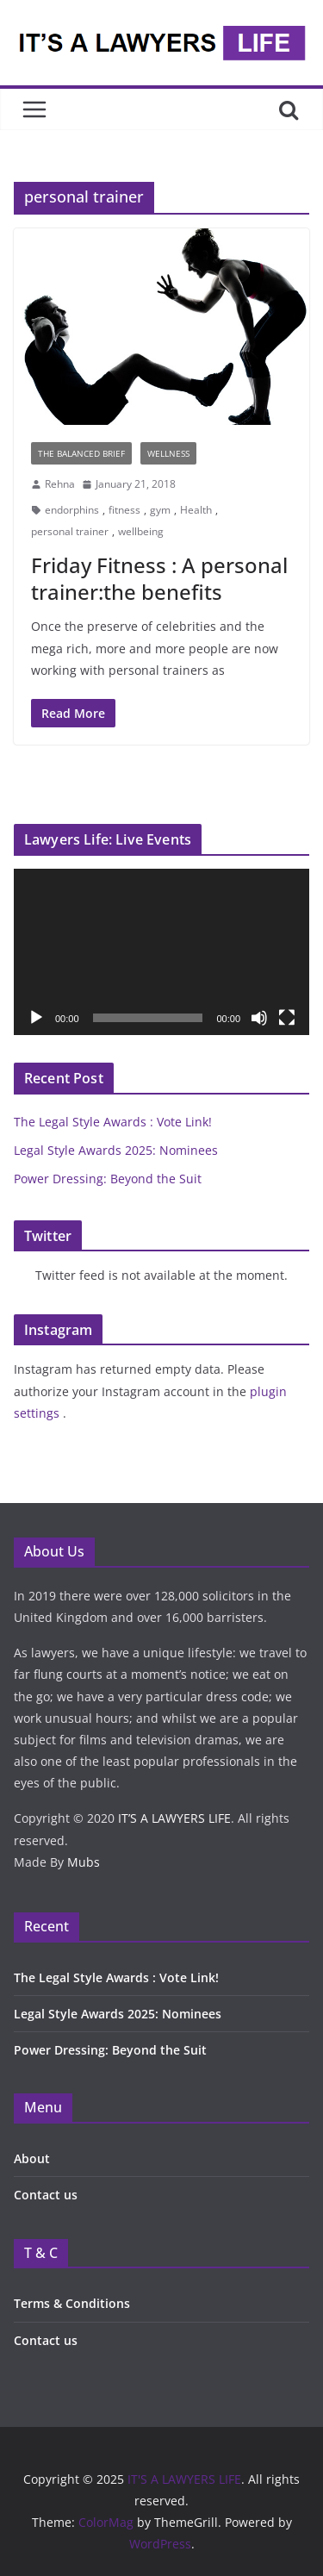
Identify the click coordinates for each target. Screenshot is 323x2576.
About (32, 2158)
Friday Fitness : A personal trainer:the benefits (159, 578)
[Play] (36, 1017)
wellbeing (141, 531)
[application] (161, 952)
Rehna (60, 484)
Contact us (46, 2194)
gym (160, 509)
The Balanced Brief (81, 453)
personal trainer (70, 531)
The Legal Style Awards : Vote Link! (113, 1121)
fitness (124, 509)
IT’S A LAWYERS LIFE (174, 1818)
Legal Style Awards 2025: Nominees (116, 1150)
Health (196, 509)
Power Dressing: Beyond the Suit (109, 1178)
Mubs (83, 1862)
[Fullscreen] (286, 1017)
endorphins (72, 509)
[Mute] (259, 1017)
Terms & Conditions (72, 2303)
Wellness (168, 453)
